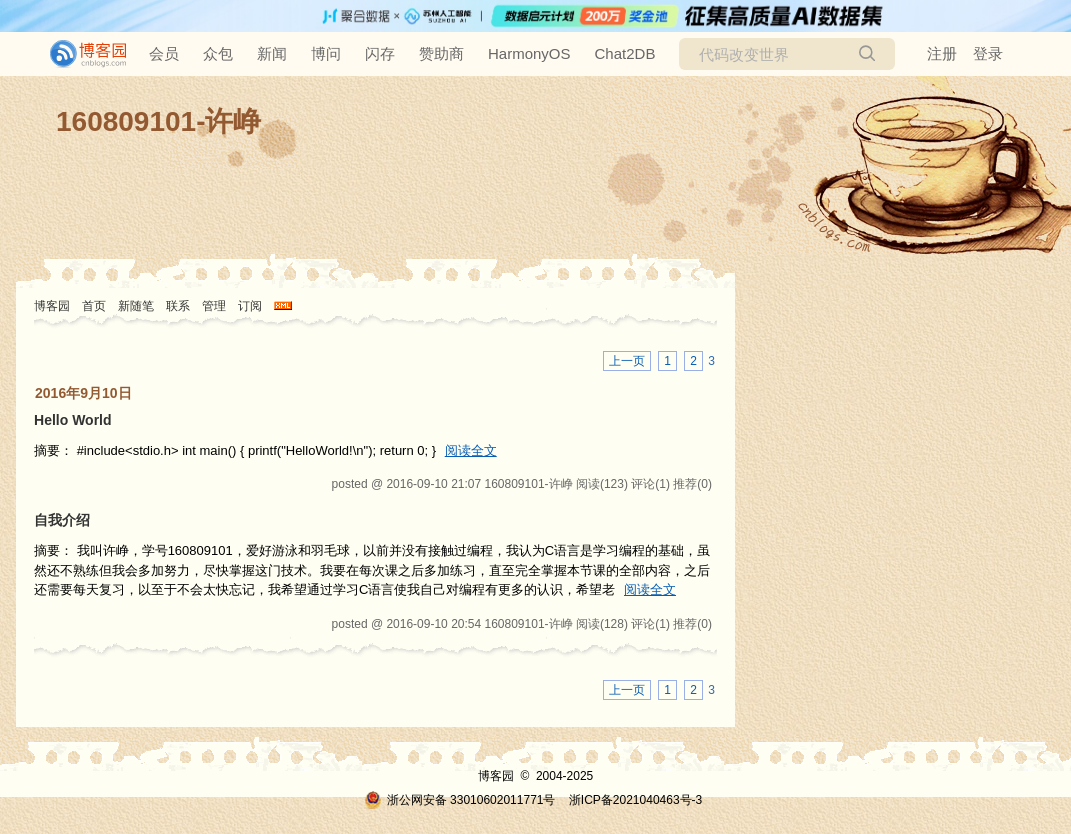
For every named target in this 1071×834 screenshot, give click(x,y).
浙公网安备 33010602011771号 (460, 800)
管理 (214, 306)
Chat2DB (625, 53)
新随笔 (136, 306)
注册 (942, 53)
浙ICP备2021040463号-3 (635, 800)
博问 (326, 53)
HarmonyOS (529, 53)
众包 (218, 53)
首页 (94, 306)
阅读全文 (471, 450)
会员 (164, 53)
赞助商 (441, 53)
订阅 (250, 306)
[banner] (80, 54)
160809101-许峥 (158, 121)
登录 (988, 53)
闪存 (380, 53)
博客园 (52, 306)
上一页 (627, 361)
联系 (178, 306)
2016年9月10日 (83, 393)
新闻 (272, 53)
